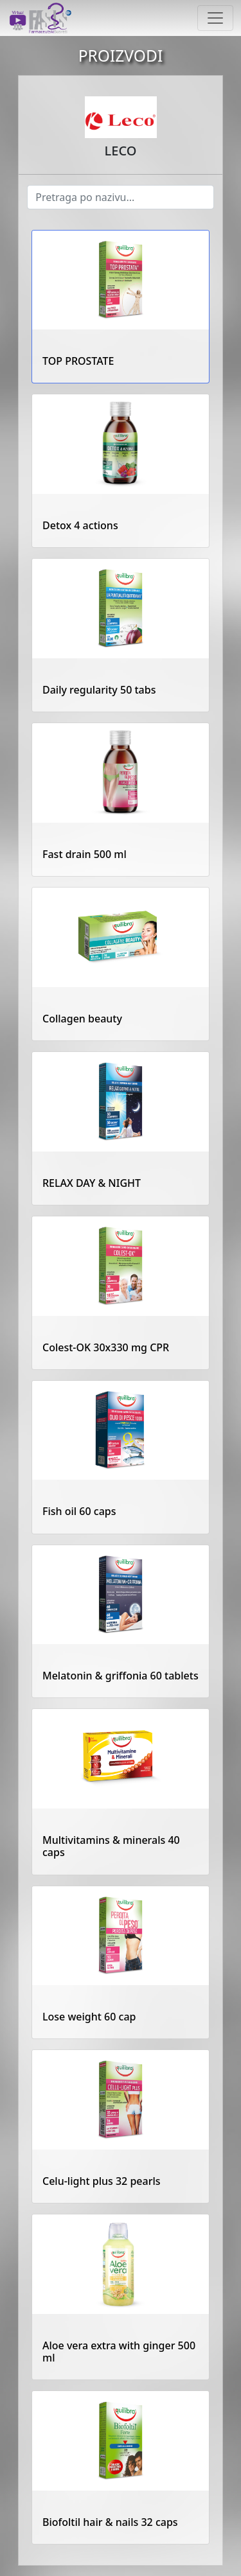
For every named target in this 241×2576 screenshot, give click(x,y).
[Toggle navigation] (215, 18)
